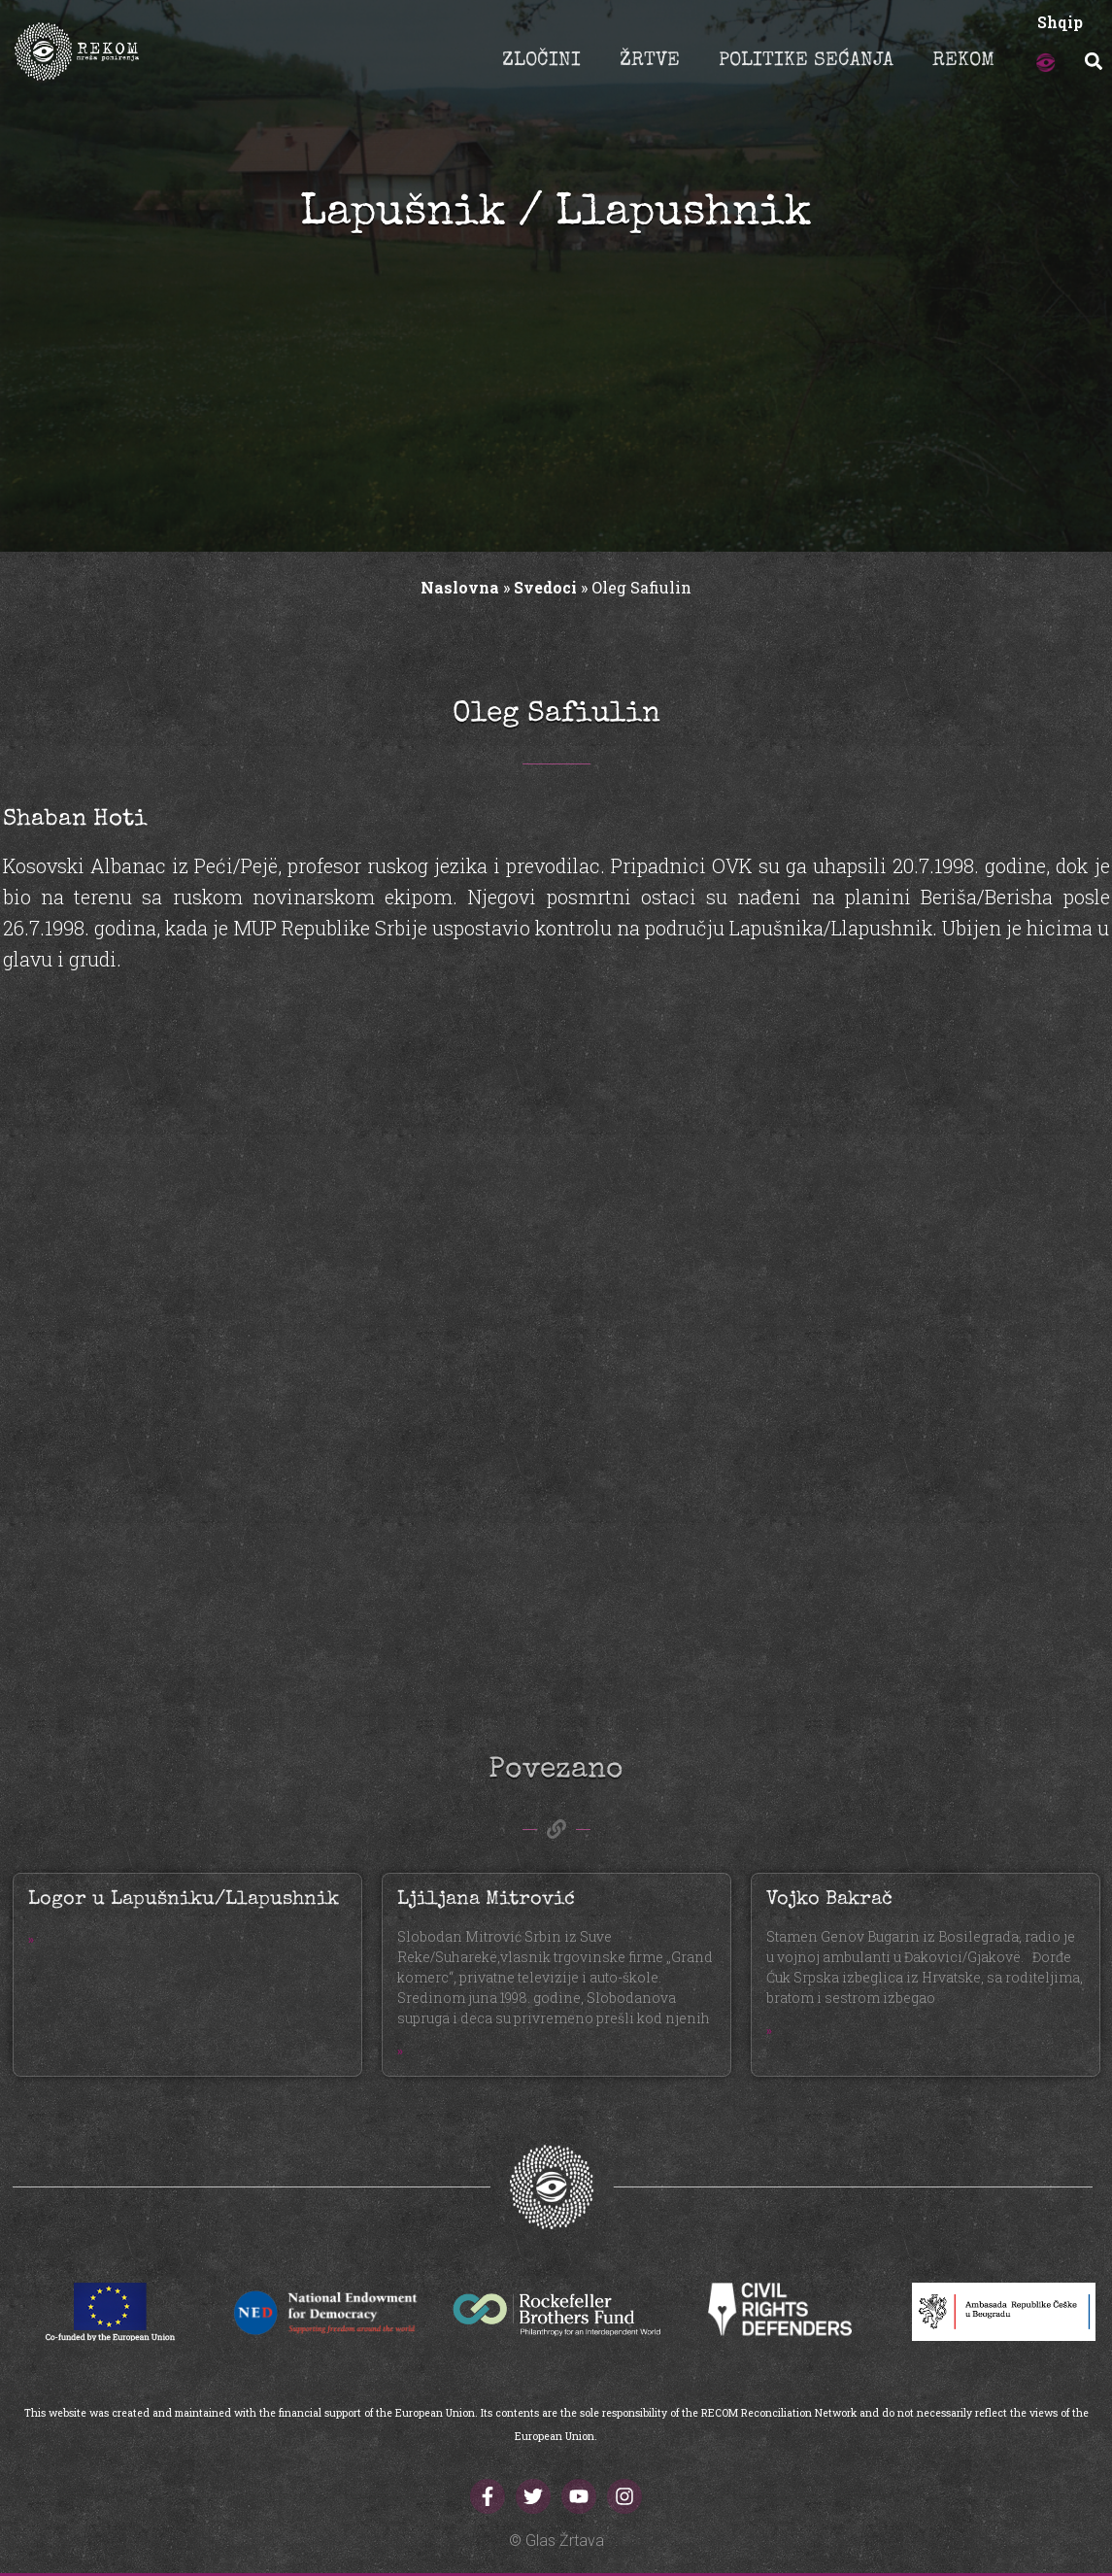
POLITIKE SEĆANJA (806, 61)
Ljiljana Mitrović (486, 1900)
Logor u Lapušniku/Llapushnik (183, 1900)
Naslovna (460, 587)
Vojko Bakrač (829, 1900)
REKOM (963, 61)
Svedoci (545, 587)
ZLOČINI (541, 61)
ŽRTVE (650, 61)
